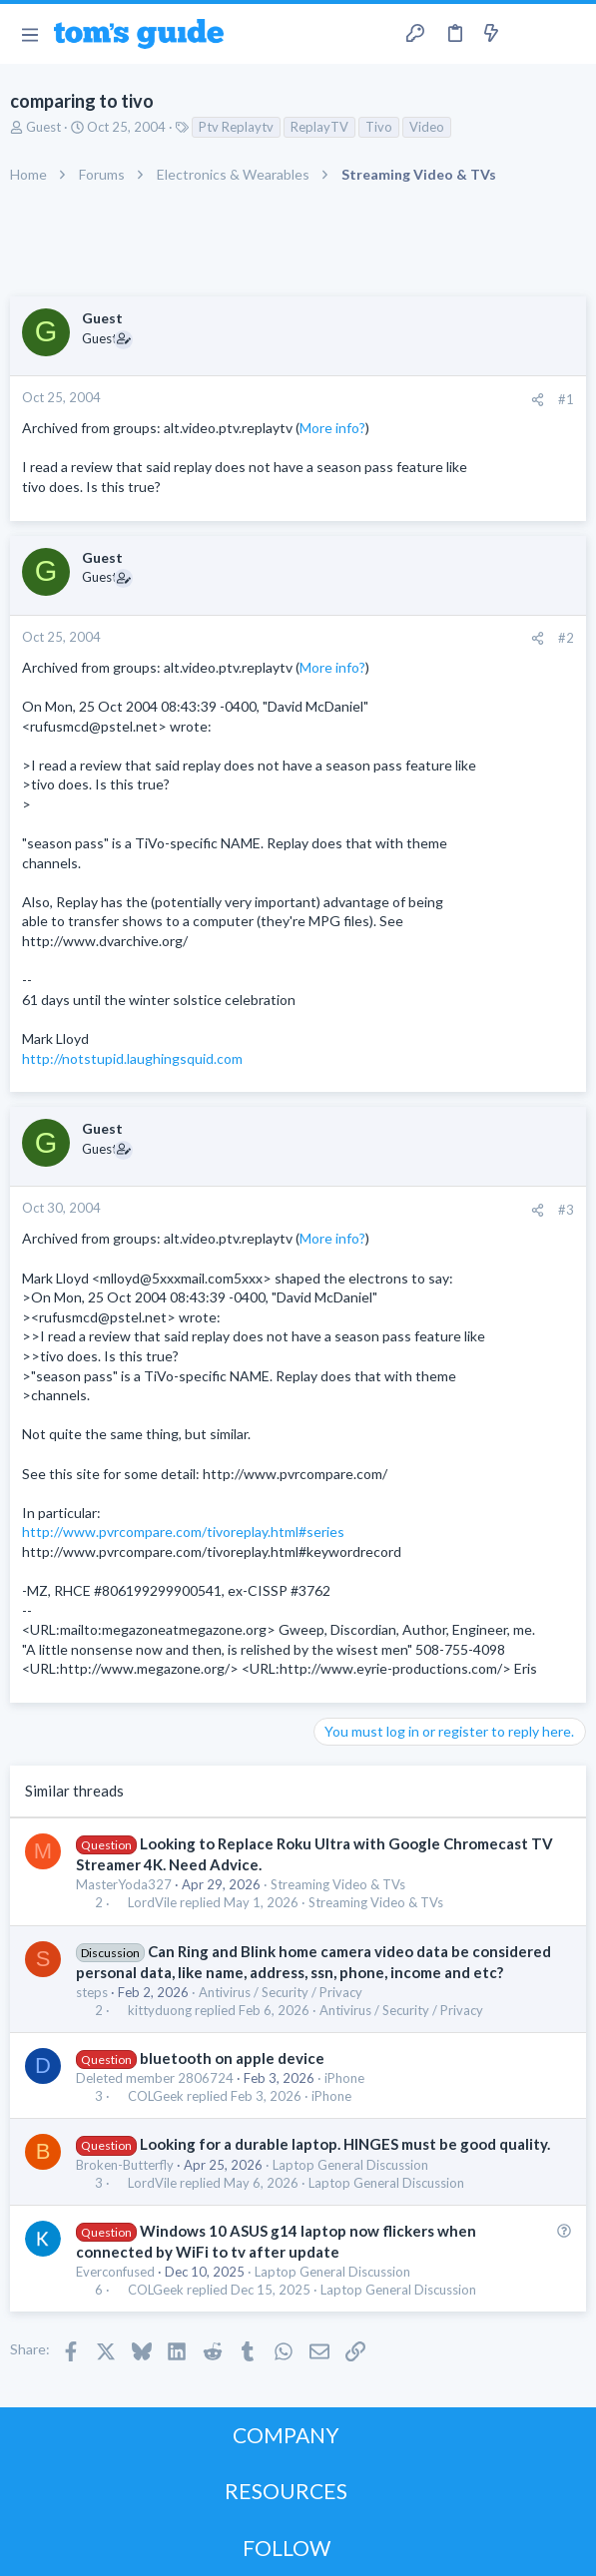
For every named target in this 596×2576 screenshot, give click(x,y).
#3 (566, 1210)
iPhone (344, 2078)
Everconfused (115, 2272)
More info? (332, 427)
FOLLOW (286, 2547)
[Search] (569, 34)
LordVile (152, 1902)
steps (92, 1992)
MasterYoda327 (124, 1884)
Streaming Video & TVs (338, 1884)
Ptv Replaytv (236, 127)
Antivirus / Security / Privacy (280, 1992)
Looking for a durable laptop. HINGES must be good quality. (345, 2144)
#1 (566, 399)
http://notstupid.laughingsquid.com (132, 1058)
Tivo (378, 127)
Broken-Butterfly (125, 2165)
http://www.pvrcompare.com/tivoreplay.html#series (183, 1531)
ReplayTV (319, 127)
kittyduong (160, 2010)
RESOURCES (286, 2490)
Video (426, 127)
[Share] (537, 399)
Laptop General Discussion (350, 2165)
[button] (29, 34)
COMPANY (286, 2434)
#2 (566, 638)
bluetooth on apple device (232, 2058)
